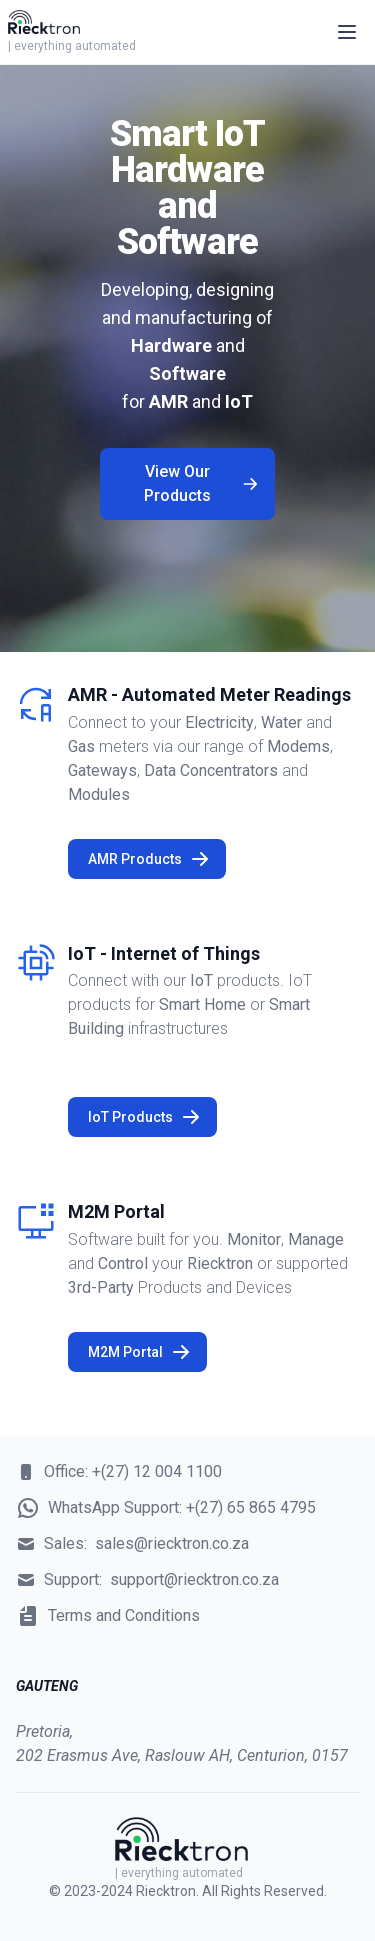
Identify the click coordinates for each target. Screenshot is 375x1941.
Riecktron (166, 1891)
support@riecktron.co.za (194, 1579)
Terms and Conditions (124, 1615)
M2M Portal (139, 1352)
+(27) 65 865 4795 (251, 1507)
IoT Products (144, 1117)
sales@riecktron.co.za (172, 1543)
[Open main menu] (347, 32)
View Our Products (201, 483)
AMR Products (149, 859)
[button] (347, 32)
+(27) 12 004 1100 (157, 1471)
